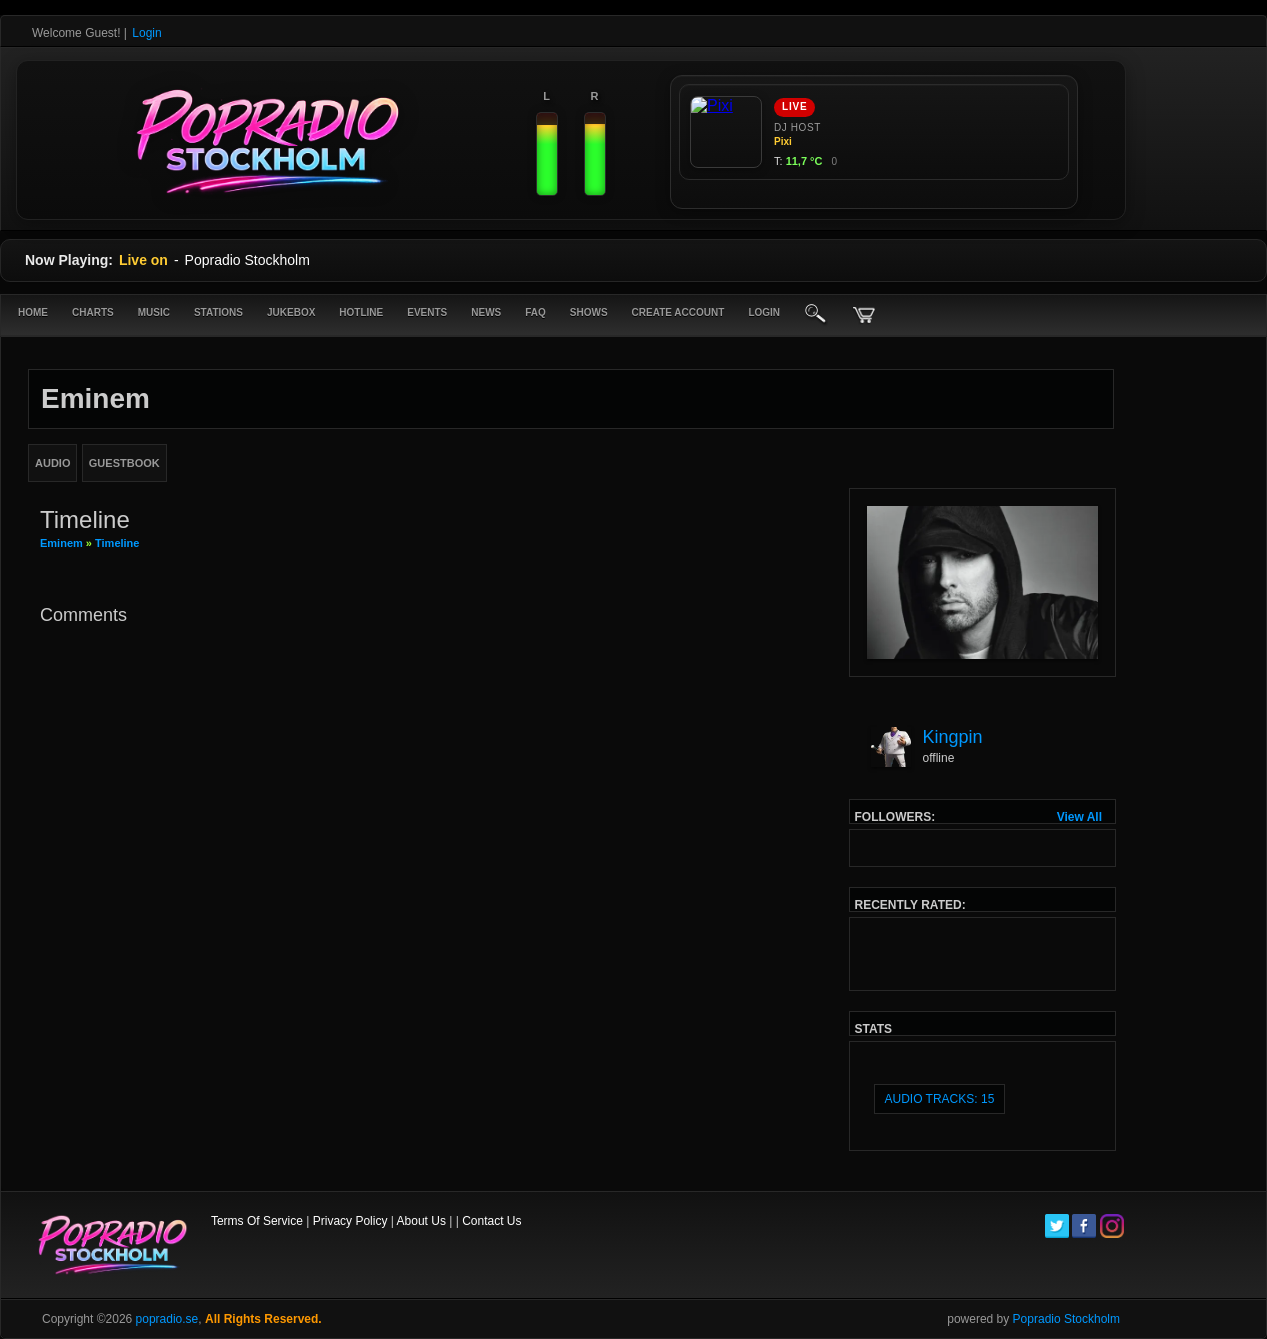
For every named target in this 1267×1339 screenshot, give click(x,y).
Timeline (117, 543)
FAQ (535, 312)
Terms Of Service (257, 1221)
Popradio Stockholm (1066, 1319)
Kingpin (953, 737)
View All (1079, 817)
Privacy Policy (350, 1221)
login (764, 312)
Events (427, 312)
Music (154, 312)
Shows (589, 312)
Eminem (61, 543)
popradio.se (167, 1319)
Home (33, 312)
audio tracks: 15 (940, 1099)
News (486, 312)
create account (678, 312)
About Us (421, 1221)
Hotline (361, 312)
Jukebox (291, 312)
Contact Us (491, 1221)
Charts (93, 312)
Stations (218, 312)
